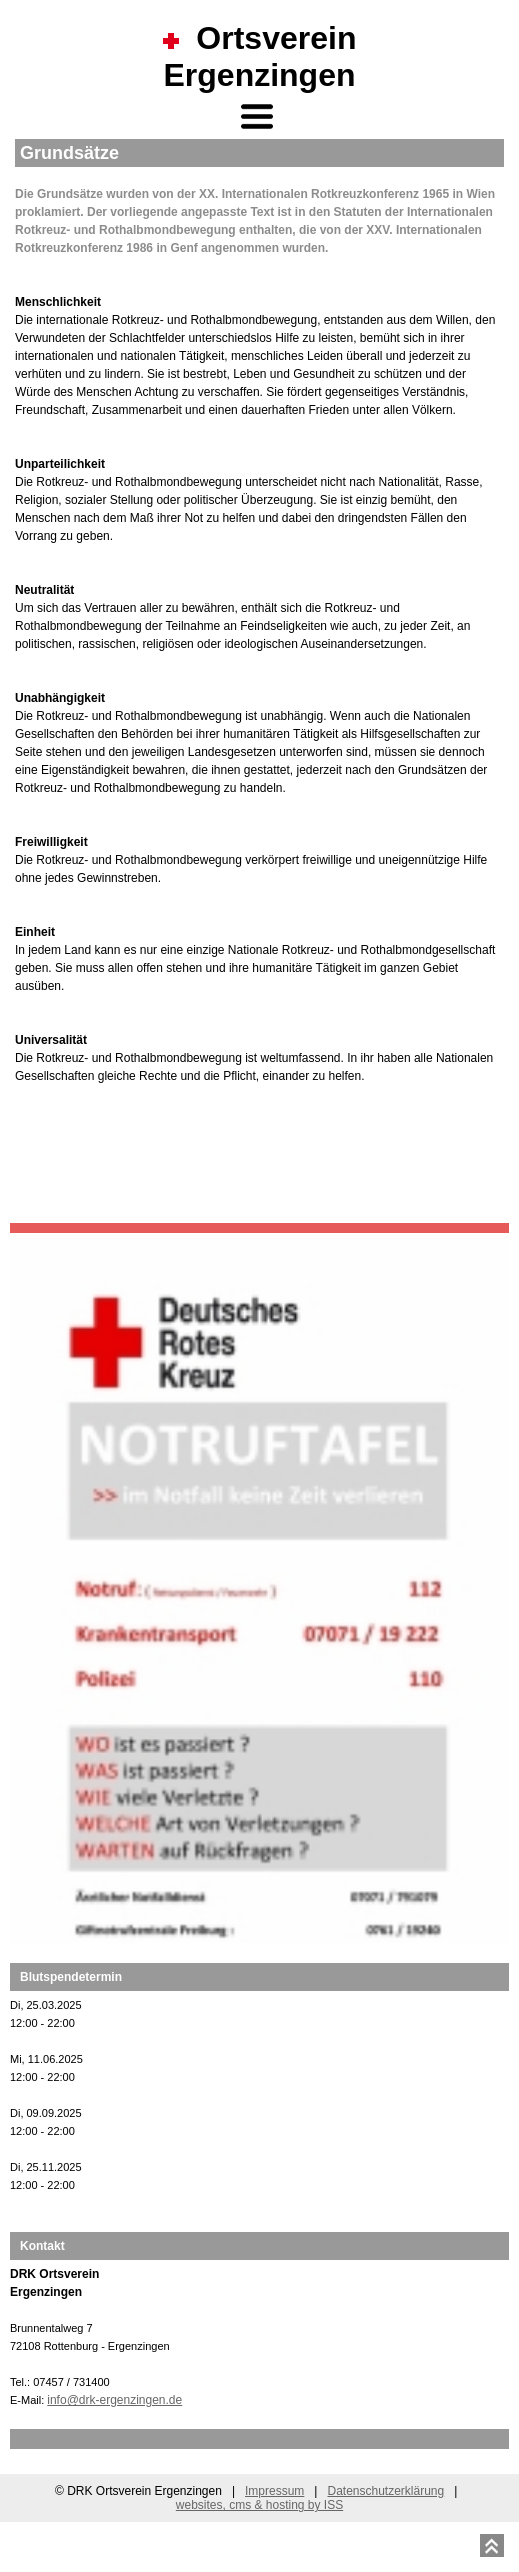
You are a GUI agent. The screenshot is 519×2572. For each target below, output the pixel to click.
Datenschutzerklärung (385, 2491)
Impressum (274, 2491)
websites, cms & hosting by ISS (259, 2505)
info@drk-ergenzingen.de (114, 2400)
